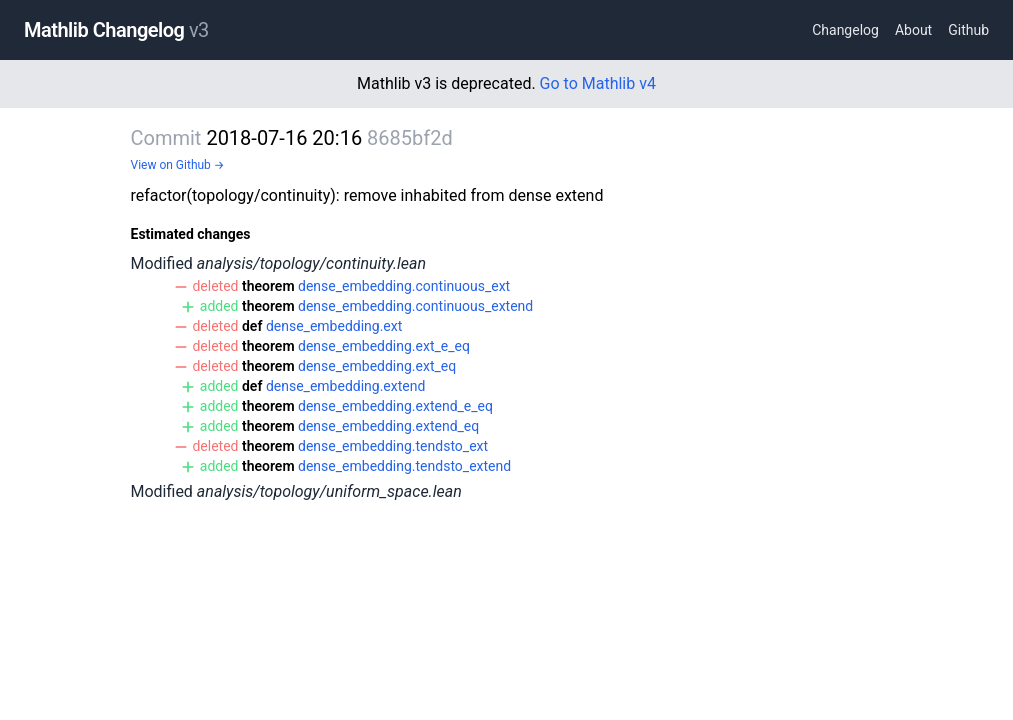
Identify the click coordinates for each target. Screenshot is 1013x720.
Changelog (845, 30)
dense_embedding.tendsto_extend (404, 466)
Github (968, 30)
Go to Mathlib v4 (598, 83)
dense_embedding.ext (334, 326)
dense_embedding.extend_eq (388, 426)
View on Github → (178, 165)
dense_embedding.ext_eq (377, 366)
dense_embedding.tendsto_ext (393, 446)
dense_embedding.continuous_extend (415, 306)
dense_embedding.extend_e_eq (395, 406)
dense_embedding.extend (345, 386)
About (913, 30)
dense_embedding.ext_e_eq (384, 346)
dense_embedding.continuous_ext (404, 286)
